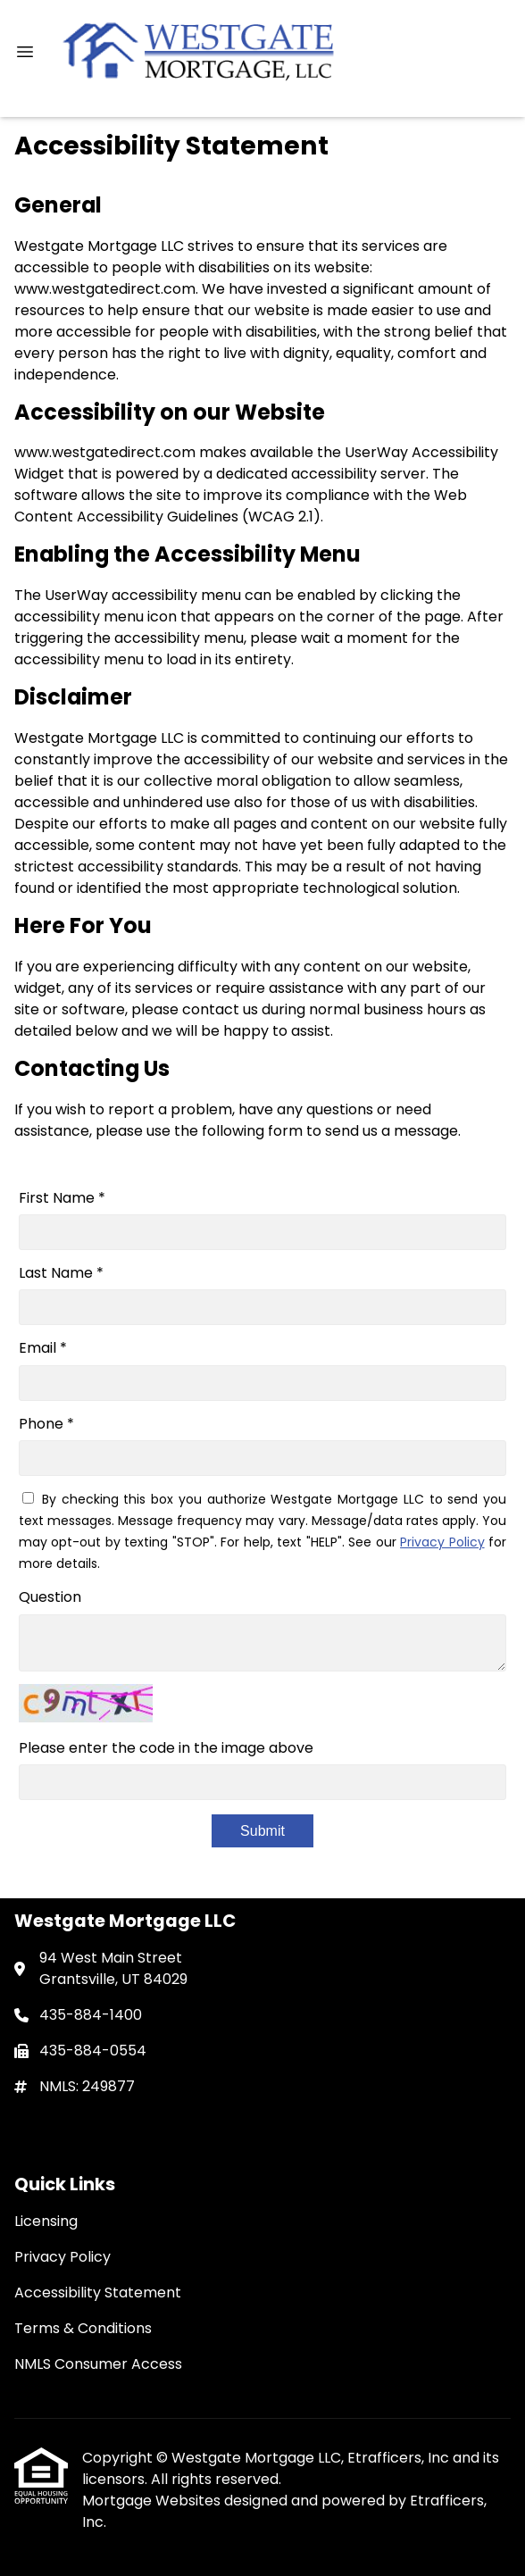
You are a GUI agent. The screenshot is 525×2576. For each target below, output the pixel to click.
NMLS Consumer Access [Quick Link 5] (98, 2364)
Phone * (46, 1423)
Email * (43, 1348)
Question (50, 1597)
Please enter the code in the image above (166, 1748)
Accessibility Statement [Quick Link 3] (97, 2292)
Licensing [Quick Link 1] (46, 2221)
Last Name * (61, 1273)
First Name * (62, 1198)
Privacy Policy (442, 1542)
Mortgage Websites (153, 2500)
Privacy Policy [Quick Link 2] (62, 2257)
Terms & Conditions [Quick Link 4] (83, 2328)
